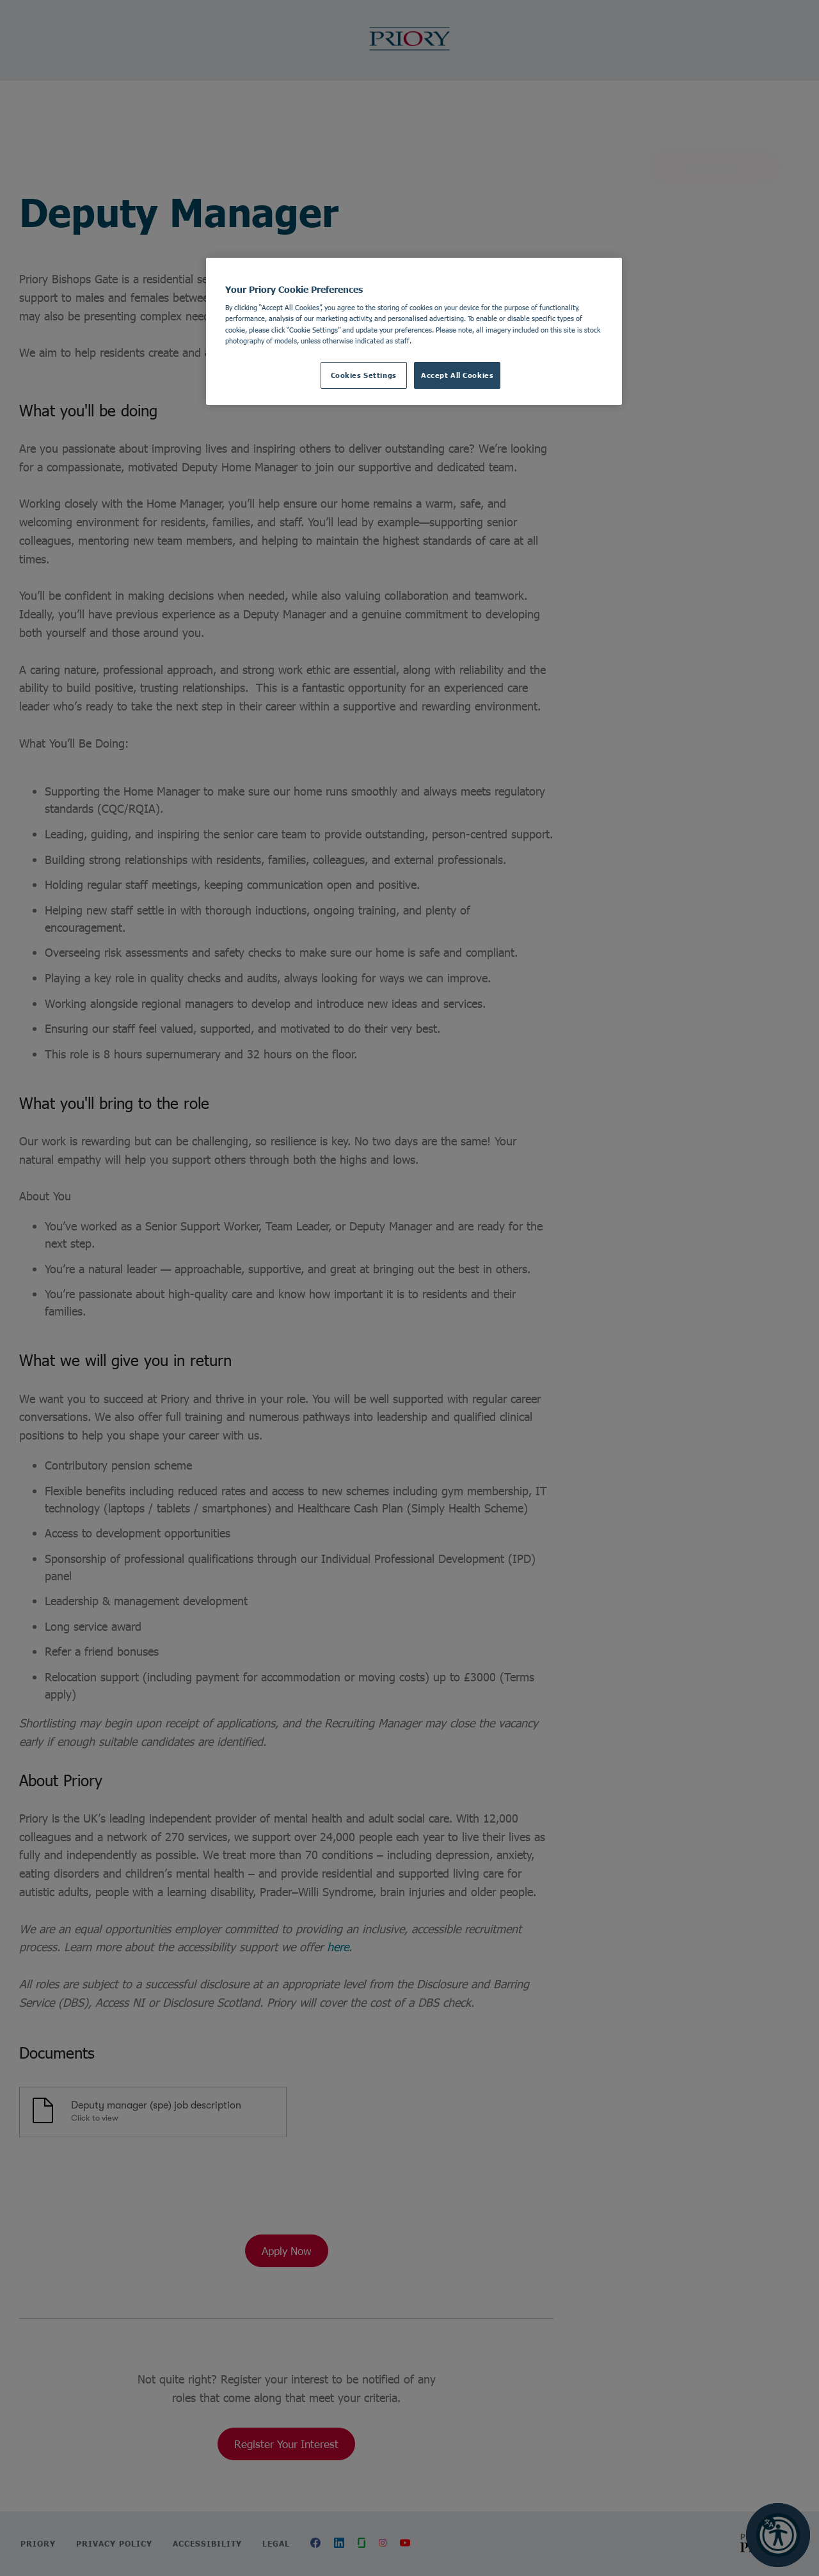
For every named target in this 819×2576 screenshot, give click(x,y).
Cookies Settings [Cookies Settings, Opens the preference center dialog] (364, 375)
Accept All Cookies (457, 375)
